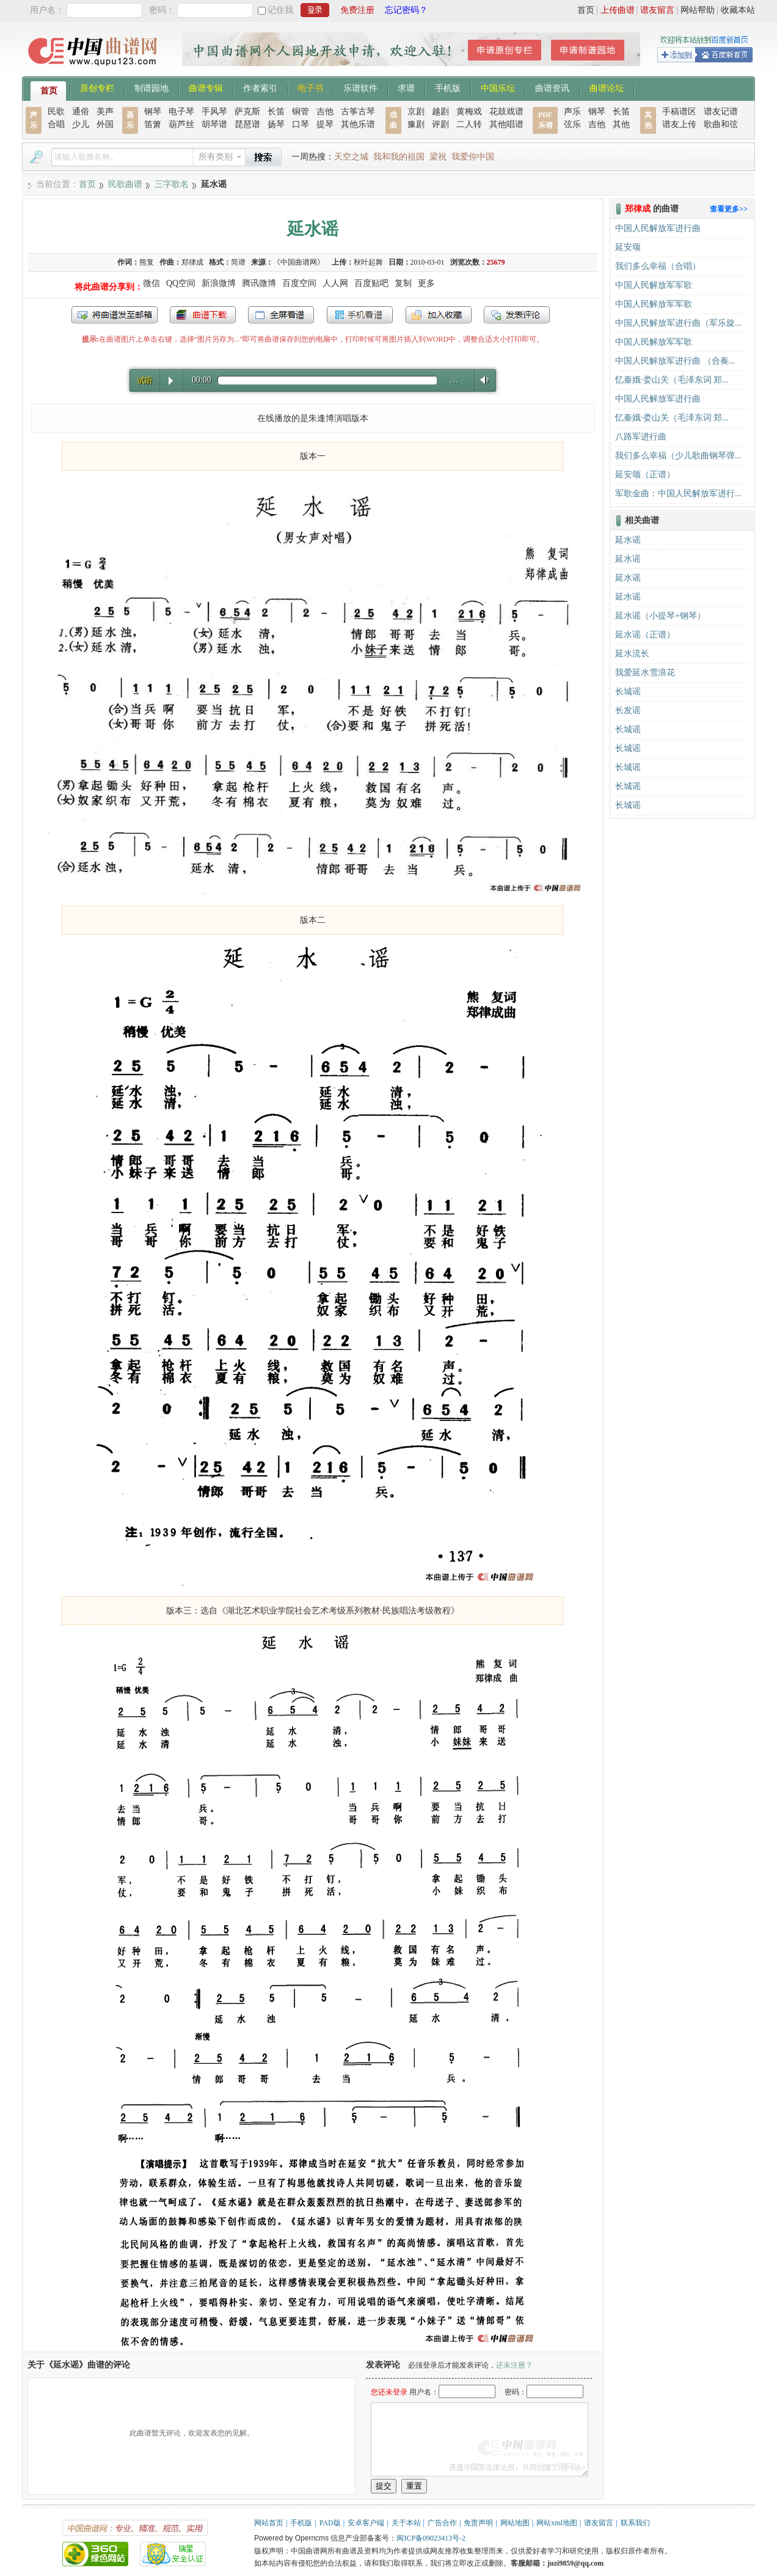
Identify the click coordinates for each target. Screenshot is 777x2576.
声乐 (572, 111)
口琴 (300, 124)
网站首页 (268, 2523)
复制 (403, 283)
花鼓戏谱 (506, 111)
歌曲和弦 (721, 124)
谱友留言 (657, 10)
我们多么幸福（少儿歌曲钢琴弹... (678, 455)
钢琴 (152, 111)
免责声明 (478, 2523)
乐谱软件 (360, 87)
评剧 (440, 124)
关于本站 (406, 2523)
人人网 (335, 283)
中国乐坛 (498, 87)
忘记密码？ (406, 10)
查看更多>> (729, 209)
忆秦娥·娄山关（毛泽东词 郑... (672, 379)
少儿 (80, 124)
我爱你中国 (472, 156)
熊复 (146, 262)
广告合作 (442, 2523)
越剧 (440, 111)
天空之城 (351, 156)
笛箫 (152, 124)
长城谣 (628, 691)
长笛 (276, 111)
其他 (621, 124)
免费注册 (357, 10)
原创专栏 (97, 87)
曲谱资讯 (552, 87)
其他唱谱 (506, 124)
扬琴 (276, 124)
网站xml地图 (556, 2523)
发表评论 (517, 314)
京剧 (416, 111)
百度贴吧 (371, 283)
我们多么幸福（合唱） (658, 266)
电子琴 (181, 111)
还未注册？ (514, 2365)
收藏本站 (738, 10)
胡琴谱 (214, 124)
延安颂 (628, 247)
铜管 (300, 111)
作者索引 (260, 87)
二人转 (469, 124)
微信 (151, 283)
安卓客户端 (366, 2523)
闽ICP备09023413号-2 (430, 2538)
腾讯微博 (259, 283)
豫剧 (416, 124)
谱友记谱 (721, 111)
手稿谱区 (679, 111)
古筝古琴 (358, 111)
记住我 (280, 10)
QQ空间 (180, 283)
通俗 (80, 111)
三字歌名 (172, 184)
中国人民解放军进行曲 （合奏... (675, 360)
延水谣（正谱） (645, 634)
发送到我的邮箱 (114, 314)
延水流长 (632, 653)
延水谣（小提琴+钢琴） (660, 615)
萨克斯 (247, 111)
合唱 (56, 124)
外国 (105, 124)
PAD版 (330, 2523)
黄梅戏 (469, 111)
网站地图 (515, 2523)
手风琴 (214, 111)
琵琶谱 (247, 124)
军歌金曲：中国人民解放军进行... (678, 493)
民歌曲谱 (125, 184)
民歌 (56, 111)
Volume (482, 379)
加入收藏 (439, 314)
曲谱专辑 (206, 87)
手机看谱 (359, 314)
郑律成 (192, 262)
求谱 (406, 87)
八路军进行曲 (640, 436)
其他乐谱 (358, 124)
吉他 (325, 111)
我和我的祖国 (399, 156)
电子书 (310, 87)
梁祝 (438, 156)
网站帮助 (697, 10)
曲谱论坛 (606, 87)
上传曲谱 (617, 10)
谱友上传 (679, 124)
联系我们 (635, 2523)
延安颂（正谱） (645, 474)
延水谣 (628, 540)
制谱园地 (151, 87)
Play (171, 380)
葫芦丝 (181, 124)
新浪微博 (219, 283)
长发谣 (628, 710)
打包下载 (203, 314)
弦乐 (572, 124)
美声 (105, 111)
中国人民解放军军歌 (653, 285)
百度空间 (299, 283)
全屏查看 (281, 314)
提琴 (325, 124)
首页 (585, 10)
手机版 (448, 87)
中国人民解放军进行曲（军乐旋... (678, 323)
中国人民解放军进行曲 (658, 228)
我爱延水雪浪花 (645, 672)
